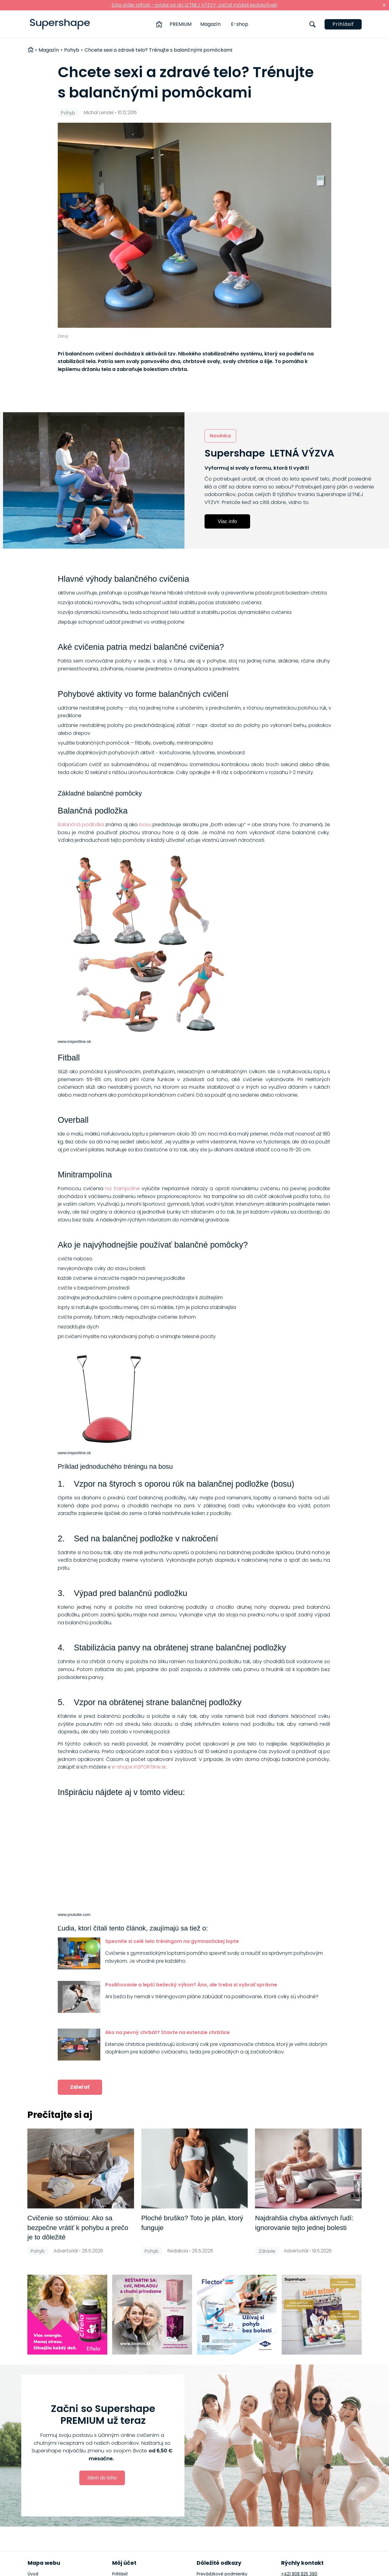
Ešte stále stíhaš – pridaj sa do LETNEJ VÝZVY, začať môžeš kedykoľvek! (194, 5)
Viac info (227, 521)
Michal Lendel (99, 112)
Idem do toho (102, 2477)
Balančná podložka (81, 824)
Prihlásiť (343, 24)
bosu (145, 824)
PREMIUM (180, 24)
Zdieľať (80, 2087)
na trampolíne (122, 1188)
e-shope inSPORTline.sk (139, 1766)
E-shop (239, 24)
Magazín (210, 24)
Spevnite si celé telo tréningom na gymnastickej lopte (172, 1941)
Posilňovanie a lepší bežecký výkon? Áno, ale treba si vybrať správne (191, 1984)
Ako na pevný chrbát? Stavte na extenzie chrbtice (167, 2032)
